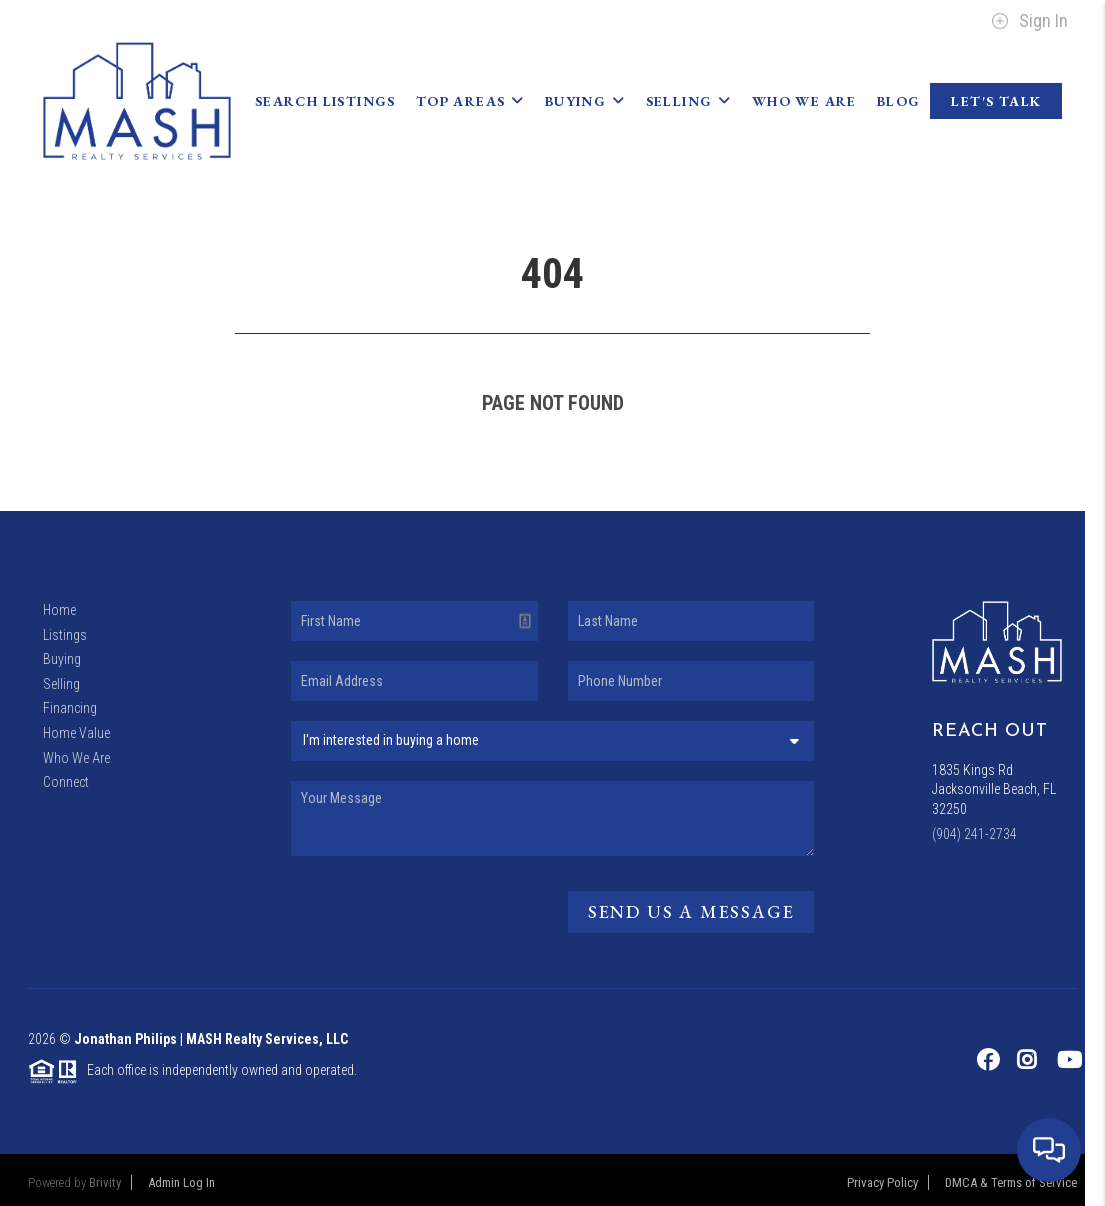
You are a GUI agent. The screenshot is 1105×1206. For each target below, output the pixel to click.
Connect (66, 782)
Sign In (1029, 21)
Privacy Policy (882, 1182)
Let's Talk (996, 101)
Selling (689, 101)
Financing (70, 708)
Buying (585, 101)
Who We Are (804, 101)
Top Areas (470, 101)
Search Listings (325, 101)
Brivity (105, 1182)
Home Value (76, 733)
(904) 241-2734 (974, 834)
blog (899, 101)
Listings (65, 635)
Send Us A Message (691, 911)
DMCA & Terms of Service (1011, 1182)
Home (59, 610)
